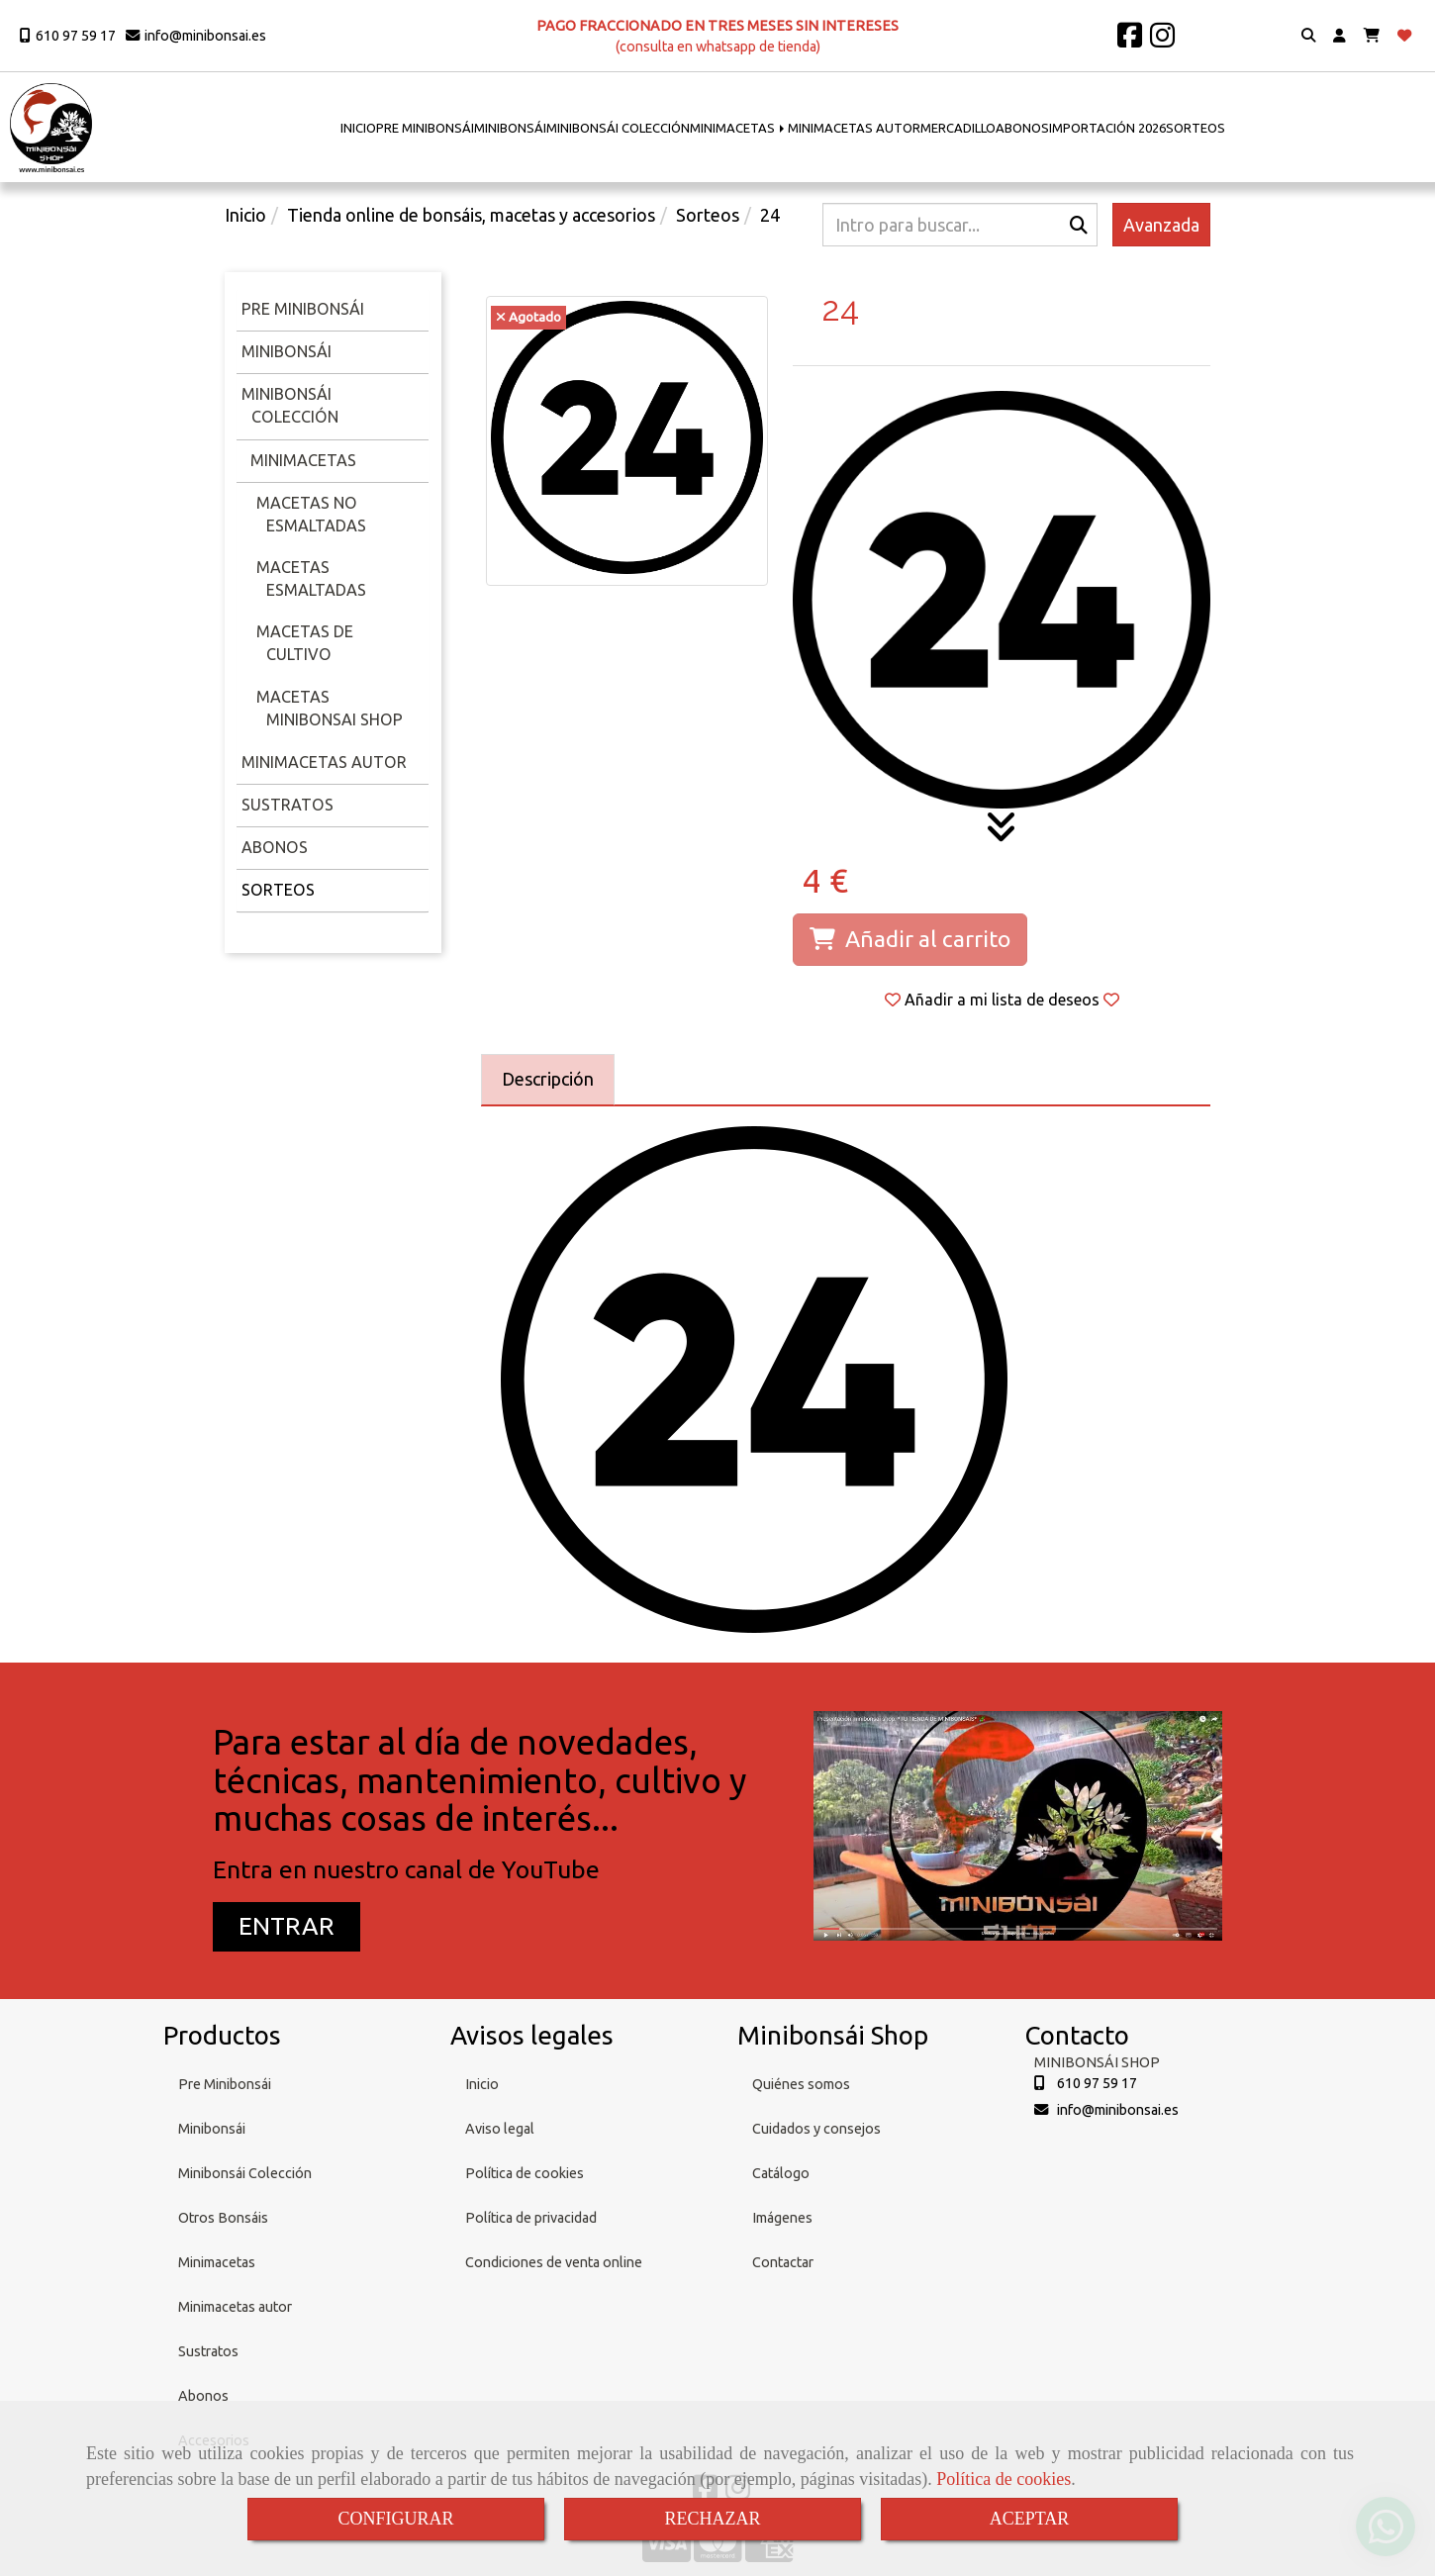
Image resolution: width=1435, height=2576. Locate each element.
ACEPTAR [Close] (1030, 2518)
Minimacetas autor (235, 2307)
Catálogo (781, 2173)
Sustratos (287, 804)
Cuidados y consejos (816, 2129)
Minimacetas (301, 460)
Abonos (274, 847)
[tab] (548, 1079)
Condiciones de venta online (553, 2262)
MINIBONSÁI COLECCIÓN (618, 128)
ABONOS (1022, 128)
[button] (1339, 36)
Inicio (482, 2084)
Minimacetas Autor (324, 762)
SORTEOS (1195, 128)
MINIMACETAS (739, 128)
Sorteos (278, 890)
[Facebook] (1129, 40)
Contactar (782, 2262)
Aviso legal (499, 2129)
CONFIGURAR (395, 2518)
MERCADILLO (958, 128)
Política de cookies (1003, 2479)
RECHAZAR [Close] (712, 2518)
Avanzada (1161, 225)
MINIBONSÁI (510, 128)
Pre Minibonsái (224, 2084)
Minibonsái (286, 351)
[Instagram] (1162, 40)
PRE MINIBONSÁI (425, 128)
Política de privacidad (531, 2218)
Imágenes (782, 2218)
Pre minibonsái (302, 309)
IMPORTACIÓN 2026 (1107, 128)
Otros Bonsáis (223, 2218)
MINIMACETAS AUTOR (854, 128)
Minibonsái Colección (245, 2173)
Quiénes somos (801, 2084)
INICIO (358, 128)
